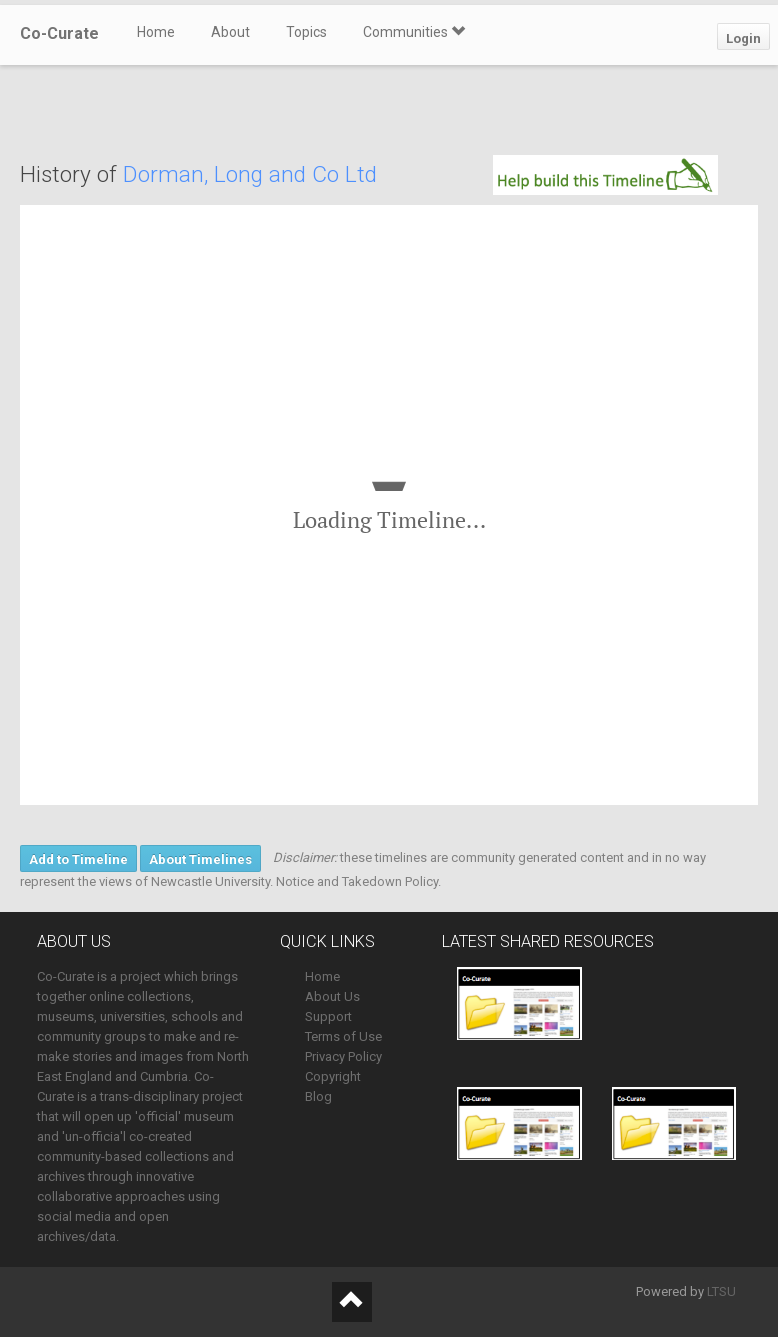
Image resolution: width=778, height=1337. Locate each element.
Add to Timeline (78, 859)
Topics (306, 32)
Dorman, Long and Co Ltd (250, 174)
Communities (414, 32)
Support (328, 1016)
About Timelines (200, 859)
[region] (389, 505)
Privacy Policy (343, 1056)
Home (156, 32)
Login (743, 38)
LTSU (721, 1291)
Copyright (333, 1076)
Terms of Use (343, 1036)
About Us (332, 996)
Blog (318, 1096)
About (230, 32)
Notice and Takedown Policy (357, 881)
